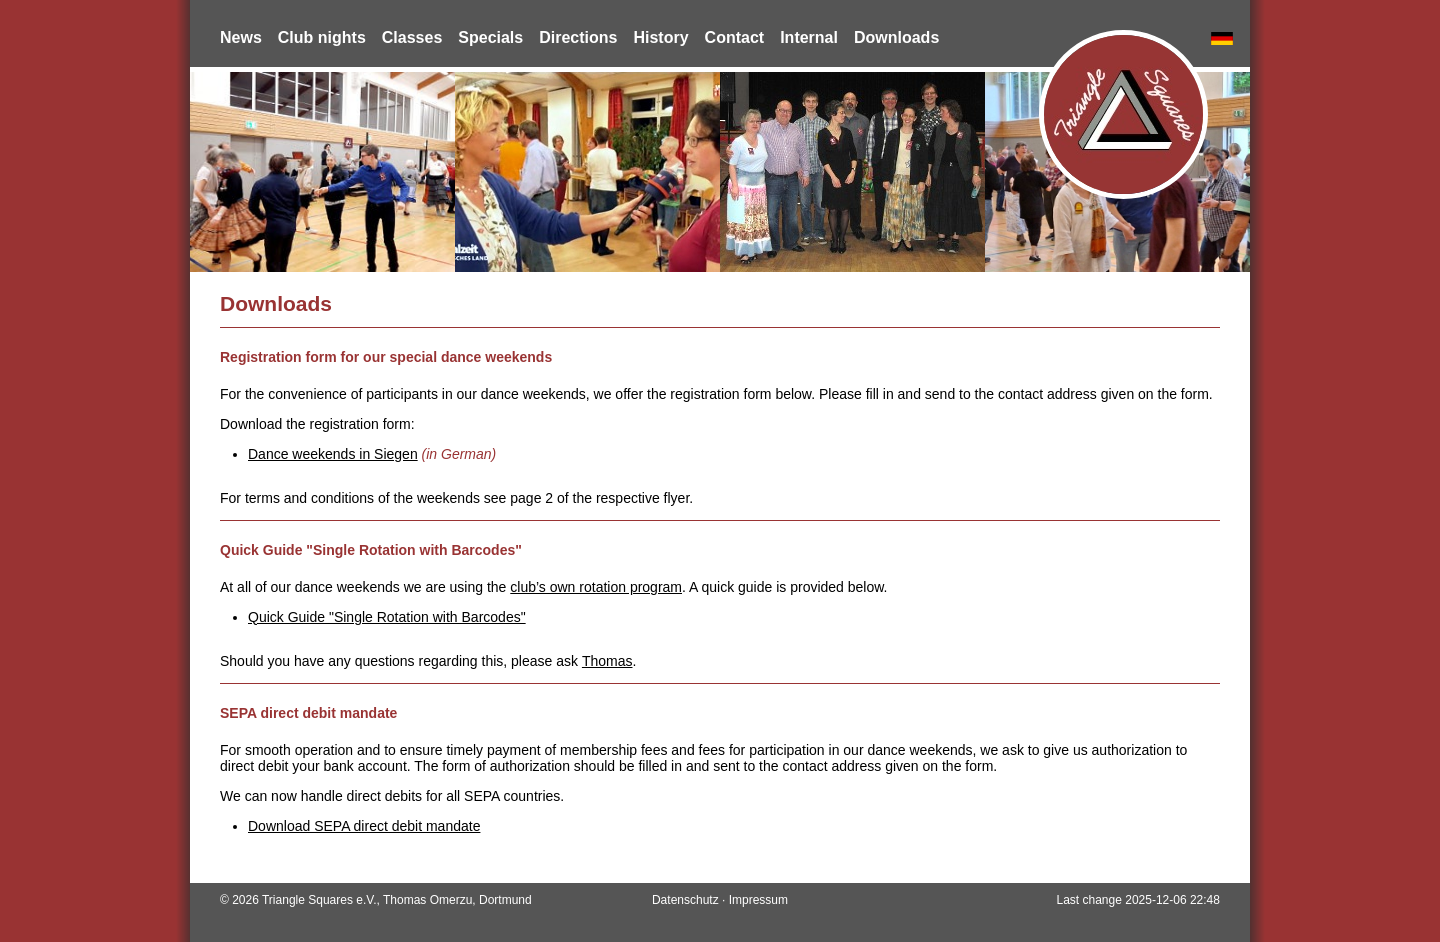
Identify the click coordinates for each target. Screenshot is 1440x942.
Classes (412, 37)
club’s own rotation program (596, 587)
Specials (490, 37)
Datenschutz (685, 900)
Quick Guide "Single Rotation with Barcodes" (387, 617)
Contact (735, 37)
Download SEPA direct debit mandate (364, 826)
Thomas (607, 661)
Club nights (322, 37)
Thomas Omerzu (427, 900)
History (660, 37)
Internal (809, 37)
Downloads (896, 37)
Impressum (758, 900)
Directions (578, 37)
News (241, 37)
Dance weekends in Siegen (333, 454)
